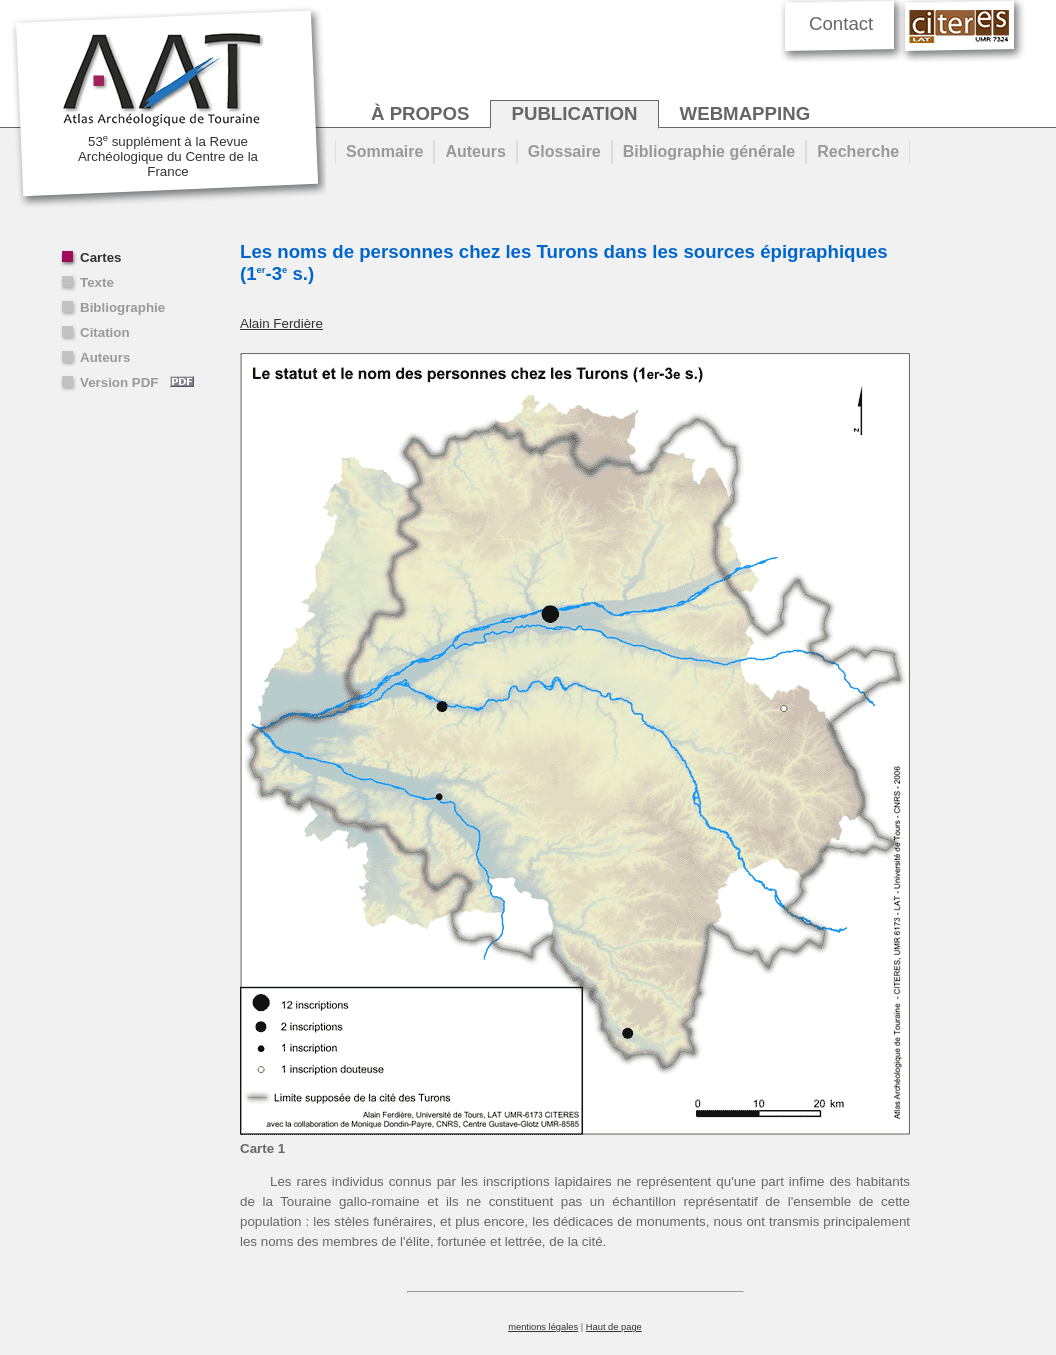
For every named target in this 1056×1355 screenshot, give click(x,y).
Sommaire (384, 151)
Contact (841, 23)
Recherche (858, 151)
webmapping (745, 113)
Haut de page (614, 1327)
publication (574, 113)
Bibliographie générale (709, 151)
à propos (420, 113)
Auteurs (105, 357)
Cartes (101, 257)
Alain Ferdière (281, 323)
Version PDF (137, 382)
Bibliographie (122, 307)
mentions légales (543, 1327)
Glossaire (564, 151)
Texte (97, 282)
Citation (105, 332)
